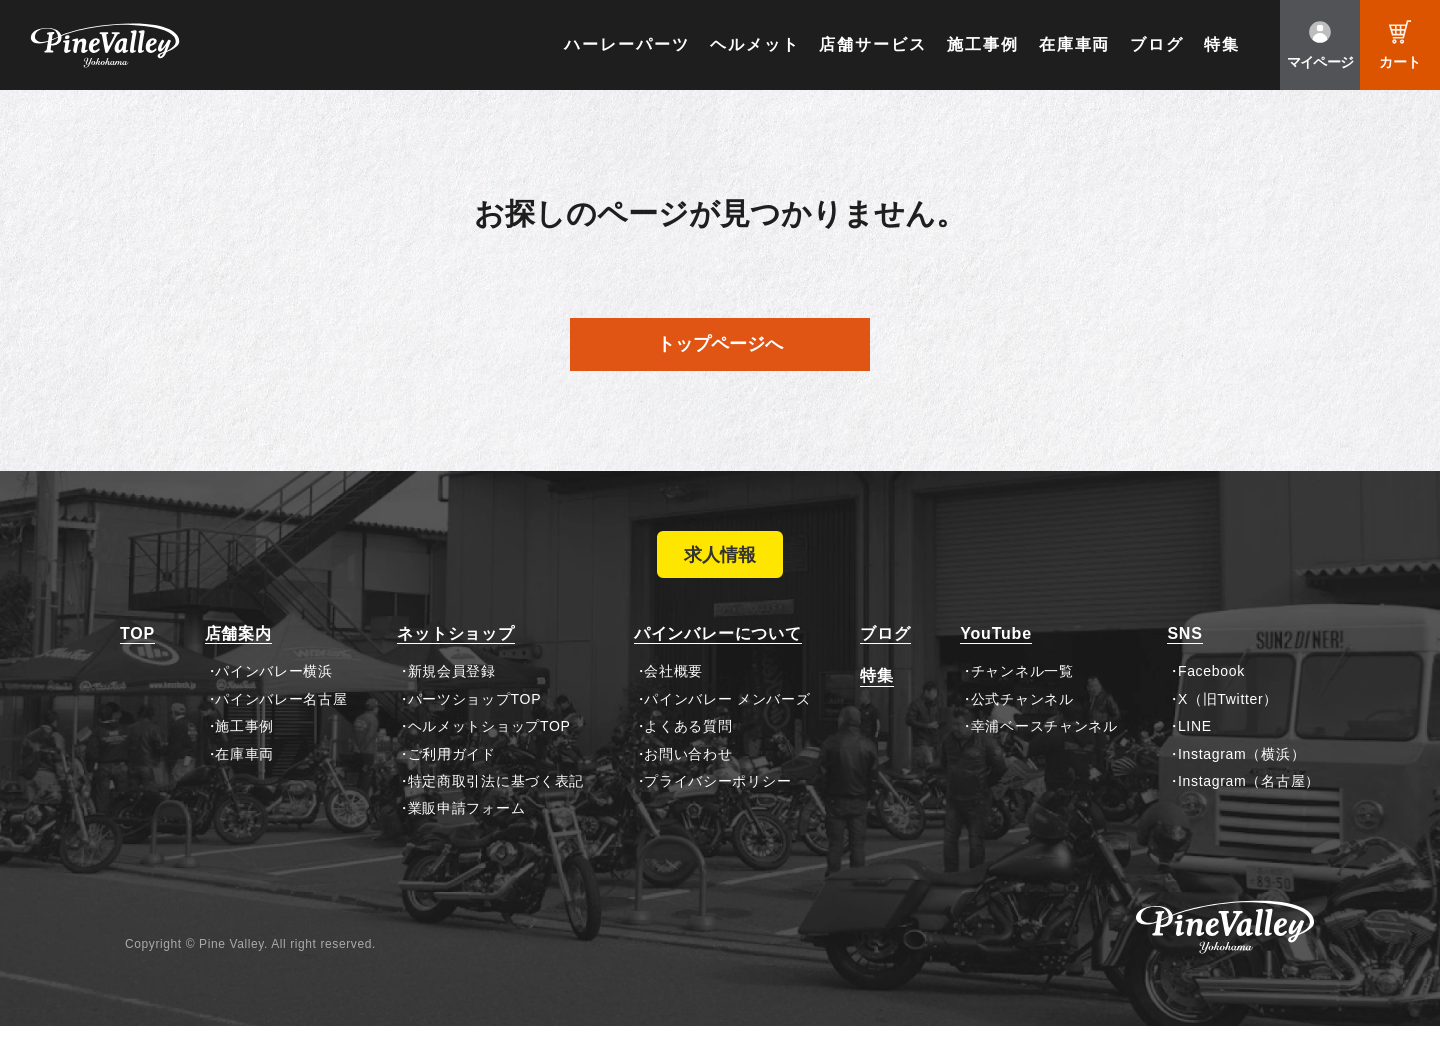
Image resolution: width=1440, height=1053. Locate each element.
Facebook (1211, 698)
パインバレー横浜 (274, 698)
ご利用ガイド (452, 780)
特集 (1222, 44)
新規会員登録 (452, 698)
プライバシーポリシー (717, 808)
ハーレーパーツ (626, 44)
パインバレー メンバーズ (727, 725)
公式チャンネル (1022, 725)
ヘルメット (755, 44)
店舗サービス (873, 44)
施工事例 (983, 44)
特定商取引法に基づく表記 (496, 808)
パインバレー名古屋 (281, 725)
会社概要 (673, 698)
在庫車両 (1075, 44)
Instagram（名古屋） (1249, 808)
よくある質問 (688, 753)
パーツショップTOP (475, 725)
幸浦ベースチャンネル (1044, 753)
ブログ (1157, 44)
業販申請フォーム (467, 835)
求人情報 (720, 568)
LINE (1195, 753)
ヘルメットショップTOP (489, 753)
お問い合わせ (688, 780)
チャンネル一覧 (1022, 698)
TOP (137, 660)
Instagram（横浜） (1241, 780)
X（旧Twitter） (1228, 725)
